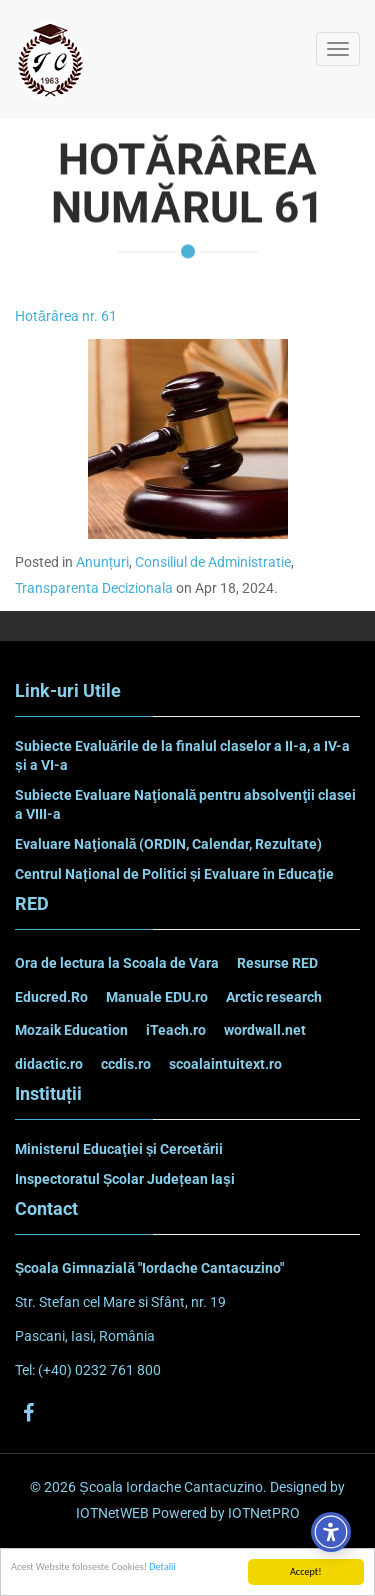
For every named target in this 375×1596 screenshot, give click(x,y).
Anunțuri (102, 562)
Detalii (162, 1566)
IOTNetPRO (264, 1513)
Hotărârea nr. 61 (66, 316)
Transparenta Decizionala (94, 588)
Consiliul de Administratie (213, 562)
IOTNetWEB (112, 1513)
